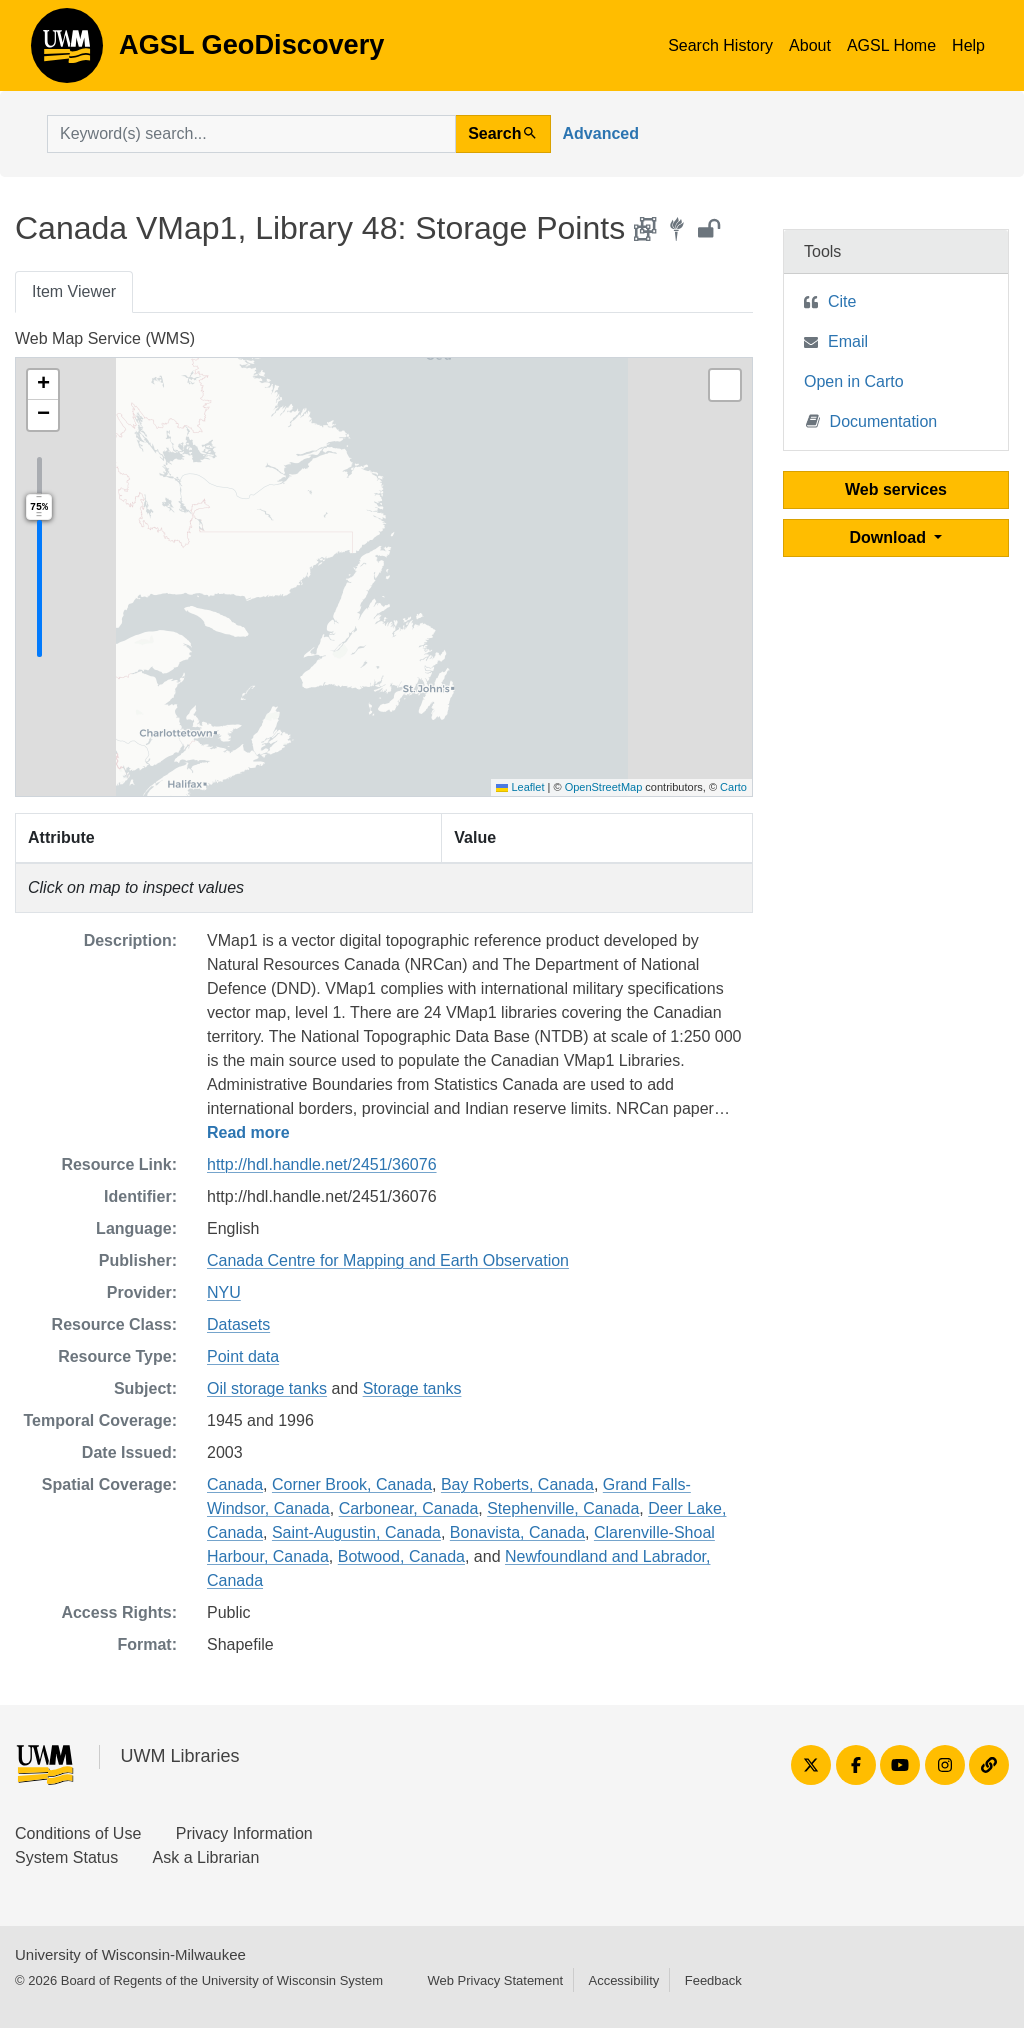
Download (890, 537)
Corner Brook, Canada (352, 1484)
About (810, 45)
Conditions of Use (78, 1833)
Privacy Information (244, 1833)
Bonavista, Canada (517, 1532)
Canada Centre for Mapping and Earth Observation (388, 1260)
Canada (235, 1484)
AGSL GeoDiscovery (67, 52)
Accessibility (623, 1980)
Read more (248, 1132)
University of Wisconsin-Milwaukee (130, 1954)
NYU (224, 1292)
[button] (43, 385)
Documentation (872, 420)
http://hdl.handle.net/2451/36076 (322, 1164)
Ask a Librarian (206, 1857)
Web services (896, 489)
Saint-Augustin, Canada (356, 1532)
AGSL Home (891, 45)
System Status (66, 1857)
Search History (720, 45)
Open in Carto (854, 381)
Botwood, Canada (401, 1556)
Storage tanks (412, 1388)
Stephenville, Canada (563, 1508)
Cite (842, 301)
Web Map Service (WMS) (105, 338)
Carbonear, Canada (409, 1508)
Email (848, 341)
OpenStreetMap (604, 787)
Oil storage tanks (267, 1388)
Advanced (601, 133)
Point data (243, 1356)
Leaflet (520, 787)
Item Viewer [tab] (74, 291)
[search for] (251, 134)
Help (968, 45)
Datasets (238, 1324)
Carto (733, 787)
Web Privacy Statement (495, 1980)
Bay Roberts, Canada (517, 1484)
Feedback (713, 1980)
